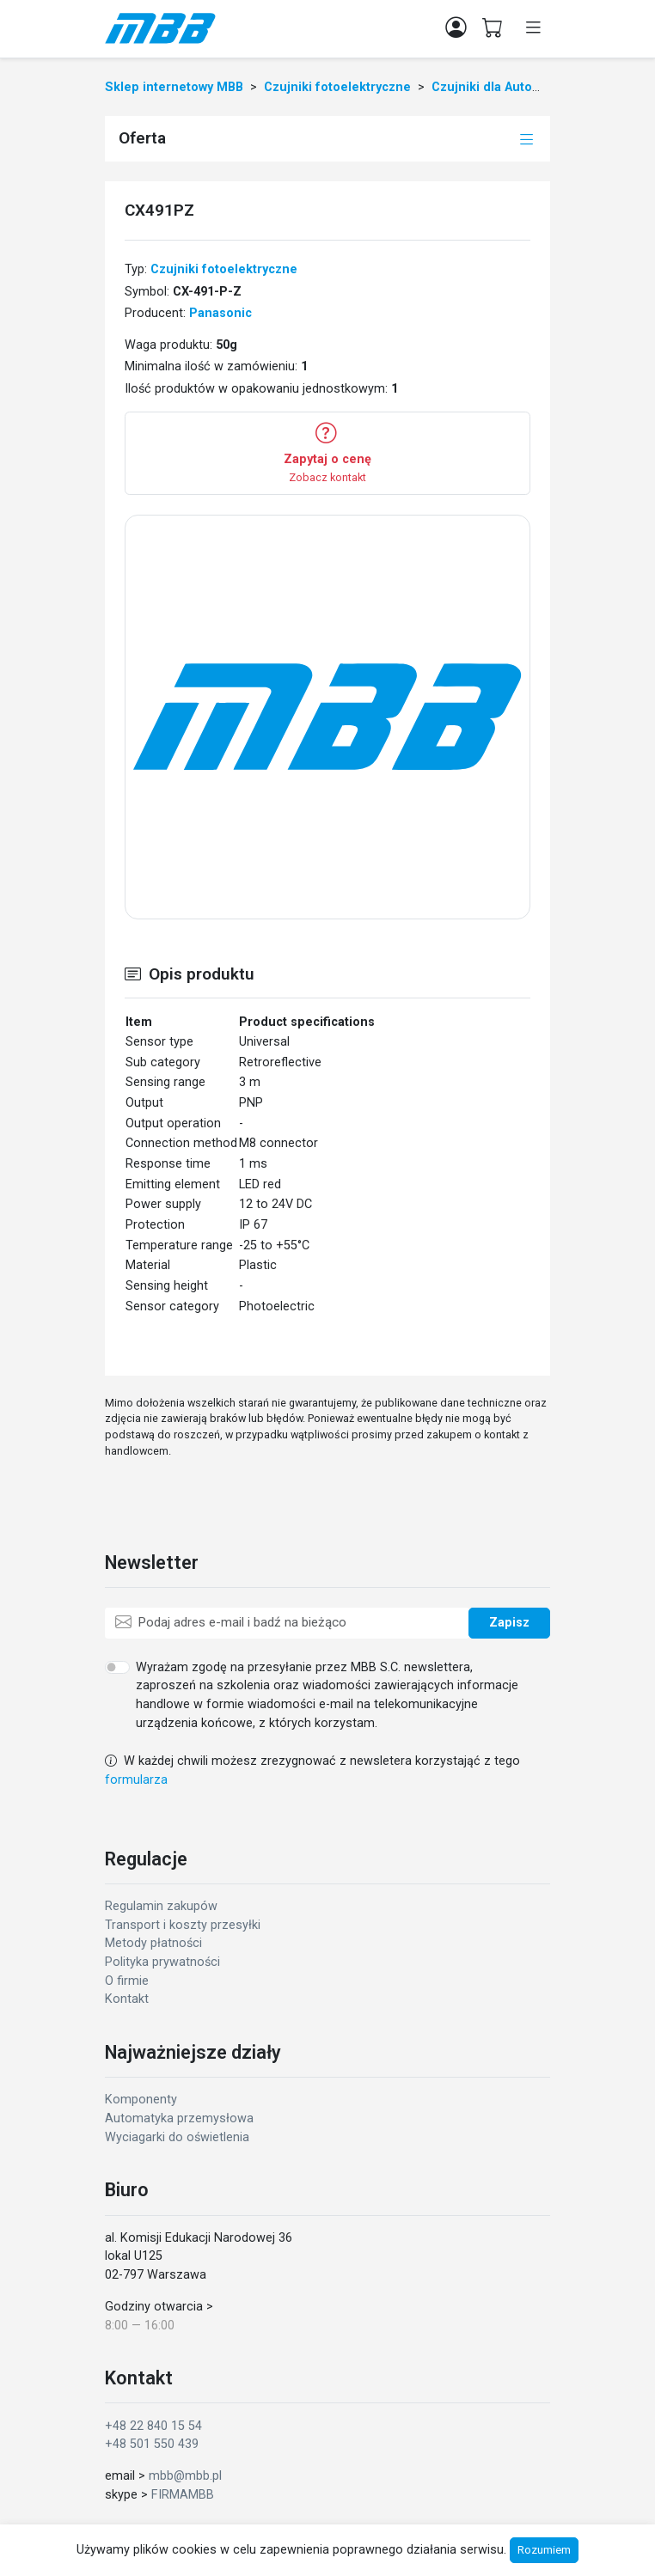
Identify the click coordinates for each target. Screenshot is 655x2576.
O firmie (127, 1981)
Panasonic (220, 313)
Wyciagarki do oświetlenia (177, 2137)
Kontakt (127, 1999)
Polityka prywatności (162, 1962)
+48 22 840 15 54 (153, 2426)
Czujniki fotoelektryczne (223, 269)
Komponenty (141, 2099)
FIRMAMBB (182, 2494)
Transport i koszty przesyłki (182, 1925)
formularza (136, 1780)
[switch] (117, 1667)
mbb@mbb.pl (185, 2476)
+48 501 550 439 (152, 2444)
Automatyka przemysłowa (179, 2118)
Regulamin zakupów (161, 1906)
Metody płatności (153, 1943)
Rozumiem (544, 2549)
